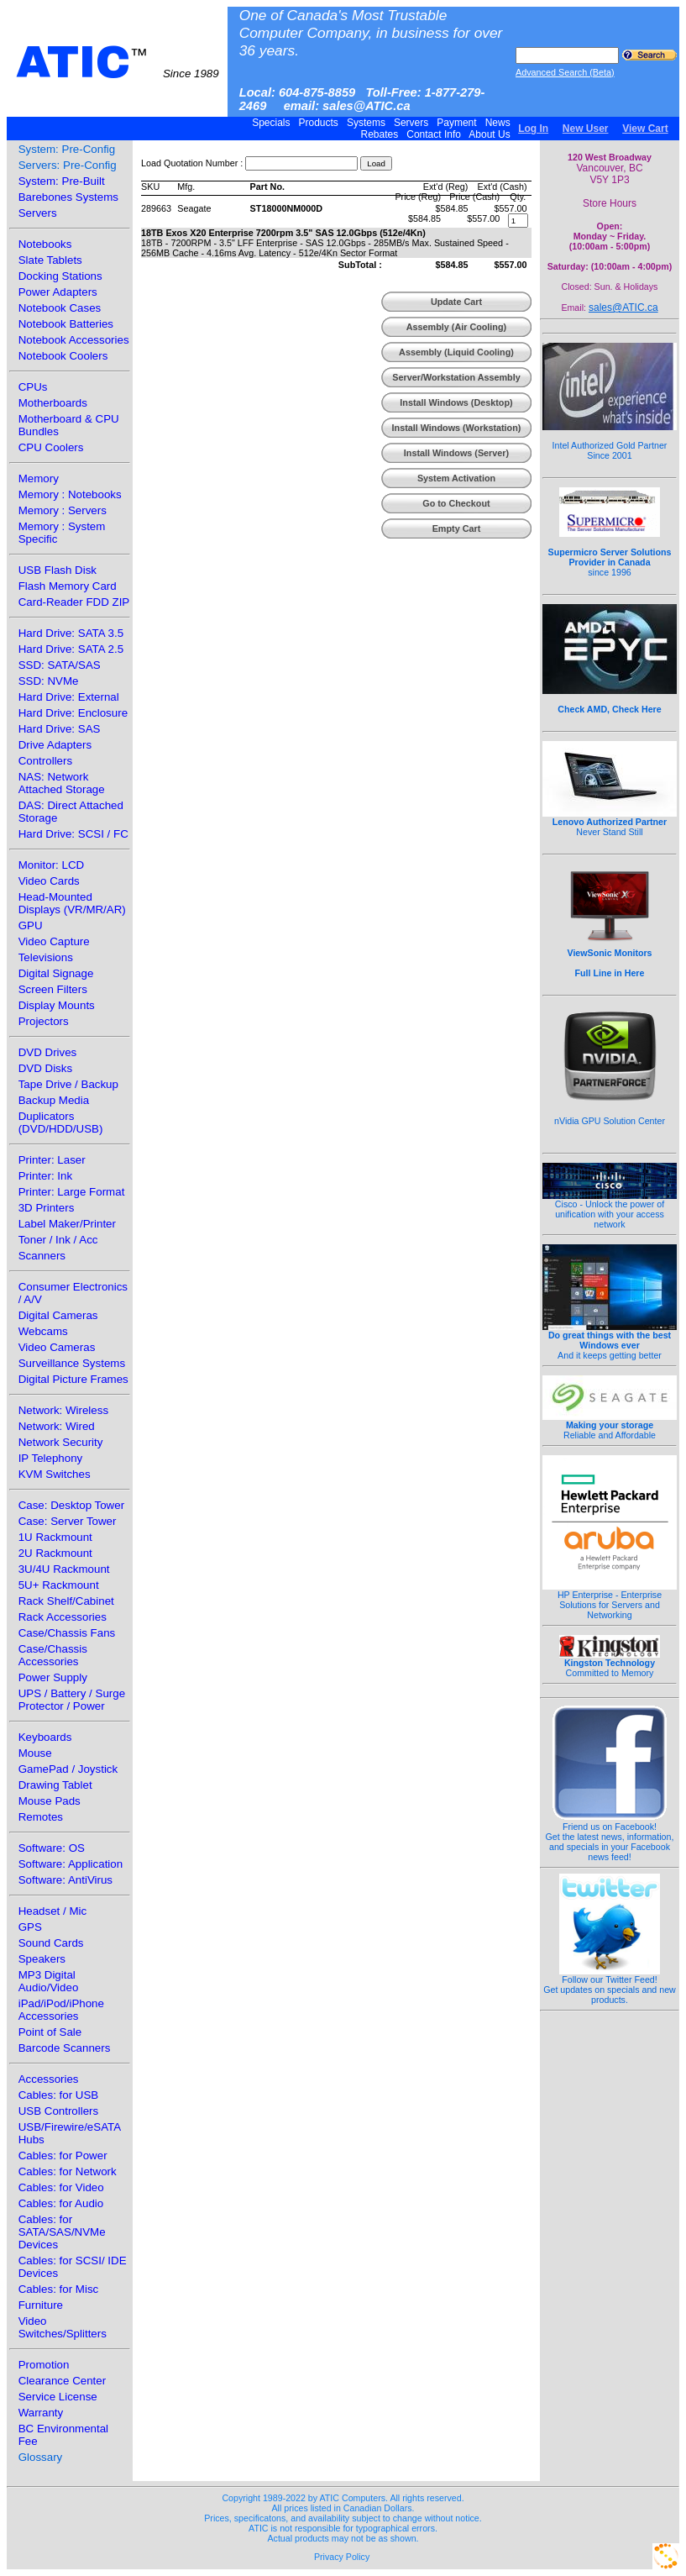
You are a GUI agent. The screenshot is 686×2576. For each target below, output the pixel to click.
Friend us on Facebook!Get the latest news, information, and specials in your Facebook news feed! (610, 1837)
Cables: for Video (61, 2187)
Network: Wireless (63, 1410)
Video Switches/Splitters (62, 2327)
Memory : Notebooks (70, 494)
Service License (57, 2396)
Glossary (40, 2457)
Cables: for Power (62, 2155)
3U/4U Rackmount (64, 1569)
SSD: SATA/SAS (59, 665)
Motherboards (52, 403)
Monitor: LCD (51, 865)
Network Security (60, 1442)
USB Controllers (58, 2111)
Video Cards (49, 881)
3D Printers (46, 1207)
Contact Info (433, 134)
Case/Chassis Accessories (52, 1655)
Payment (456, 123)
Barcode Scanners (64, 2048)
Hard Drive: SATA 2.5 (70, 649)
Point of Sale (50, 2032)
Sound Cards (51, 1943)
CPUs (33, 387)
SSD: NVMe (48, 681)
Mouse (35, 1753)
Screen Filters (52, 989)
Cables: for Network (67, 2171)
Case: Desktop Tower (71, 1505)
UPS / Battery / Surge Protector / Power (71, 1699)
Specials (271, 123)
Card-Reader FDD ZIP (74, 602)
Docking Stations (60, 276)
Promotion (44, 2364)
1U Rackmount (55, 1537)
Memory (38, 478)
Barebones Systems (68, 197)
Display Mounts (56, 1005)
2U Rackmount (55, 1553)
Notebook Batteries (65, 324)
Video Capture (54, 941)
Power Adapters (57, 292)
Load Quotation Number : (192, 163)
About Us (490, 134)
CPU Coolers (51, 447)
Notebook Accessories (73, 340)
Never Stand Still (609, 822)
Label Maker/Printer (67, 1223)
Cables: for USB (58, 2095)
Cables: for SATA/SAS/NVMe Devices (62, 2232)
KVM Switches (54, 1474)
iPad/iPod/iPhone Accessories (61, 2009)
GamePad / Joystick (68, 1769)
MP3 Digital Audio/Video (48, 1981)
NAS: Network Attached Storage (61, 783)
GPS (30, 1927)
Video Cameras (57, 1347)
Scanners (41, 1255)
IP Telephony (50, 1458)
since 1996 (610, 552)
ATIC (117, 62)
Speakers (41, 1959)
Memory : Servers (62, 510)
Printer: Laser (52, 1160)
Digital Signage (56, 973)
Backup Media (53, 1100)
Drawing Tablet (55, 1785)
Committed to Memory (609, 1663)
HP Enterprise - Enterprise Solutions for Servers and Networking (609, 1600)
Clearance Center (62, 2380)
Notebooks (45, 244)
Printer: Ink (45, 1176)
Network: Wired (56, 1426)
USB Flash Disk (57, 570)
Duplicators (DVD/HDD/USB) (60, 1122)
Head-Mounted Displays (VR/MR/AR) (72, 903)
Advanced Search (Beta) (565, 72)
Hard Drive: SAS (59, 729)
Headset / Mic (52, 1911)
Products (318, 123)
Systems (366, 123)
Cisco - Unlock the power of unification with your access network (609, 1210)
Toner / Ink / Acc (58, 1239)
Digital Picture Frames (73, 1379)
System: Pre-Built (61, 181)
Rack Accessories (62, 1617)
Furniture (40, 2305)
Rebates (379, 134)
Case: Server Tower (67, 1521)
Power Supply (52, 1677)
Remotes (40, 1817)
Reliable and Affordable (609, 1426)
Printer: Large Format (71, 1191)
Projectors (43, 1021)
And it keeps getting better (609, 1341)
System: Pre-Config (67, 149)
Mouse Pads (49, 1801)
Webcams (43, 1331)
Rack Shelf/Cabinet (66, 1601)
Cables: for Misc (58, 2289)
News (497, 123)
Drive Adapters (55, 745)
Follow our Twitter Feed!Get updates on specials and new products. (609, 1985)
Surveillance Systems (71, 1363)
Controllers (45, 760)
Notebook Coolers (63, 356)
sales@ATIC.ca (623, 307)
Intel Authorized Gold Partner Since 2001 (609, 441)
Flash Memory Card (67, 586)
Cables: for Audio (61, 2203)
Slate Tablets (50, 260)
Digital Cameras (58, 1315)
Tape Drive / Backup (68, 1084)
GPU (30, 925)
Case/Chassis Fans (67, 1633)
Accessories (48, 2079)
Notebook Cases (60, 308)
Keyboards (45, 1737)
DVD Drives (47, 1052)
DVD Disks (45, 1068)
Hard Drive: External (68, 697)
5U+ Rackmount (58, 1585)
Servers (411, 123)
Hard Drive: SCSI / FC (73, 834)
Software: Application (70, 1864)
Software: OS (51, 1848)
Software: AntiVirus (65, 1880)
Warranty (41, 2412)
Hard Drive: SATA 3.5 (70, 633)
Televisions (45, 957)
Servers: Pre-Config (67, 165)
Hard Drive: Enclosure (73, 713)
